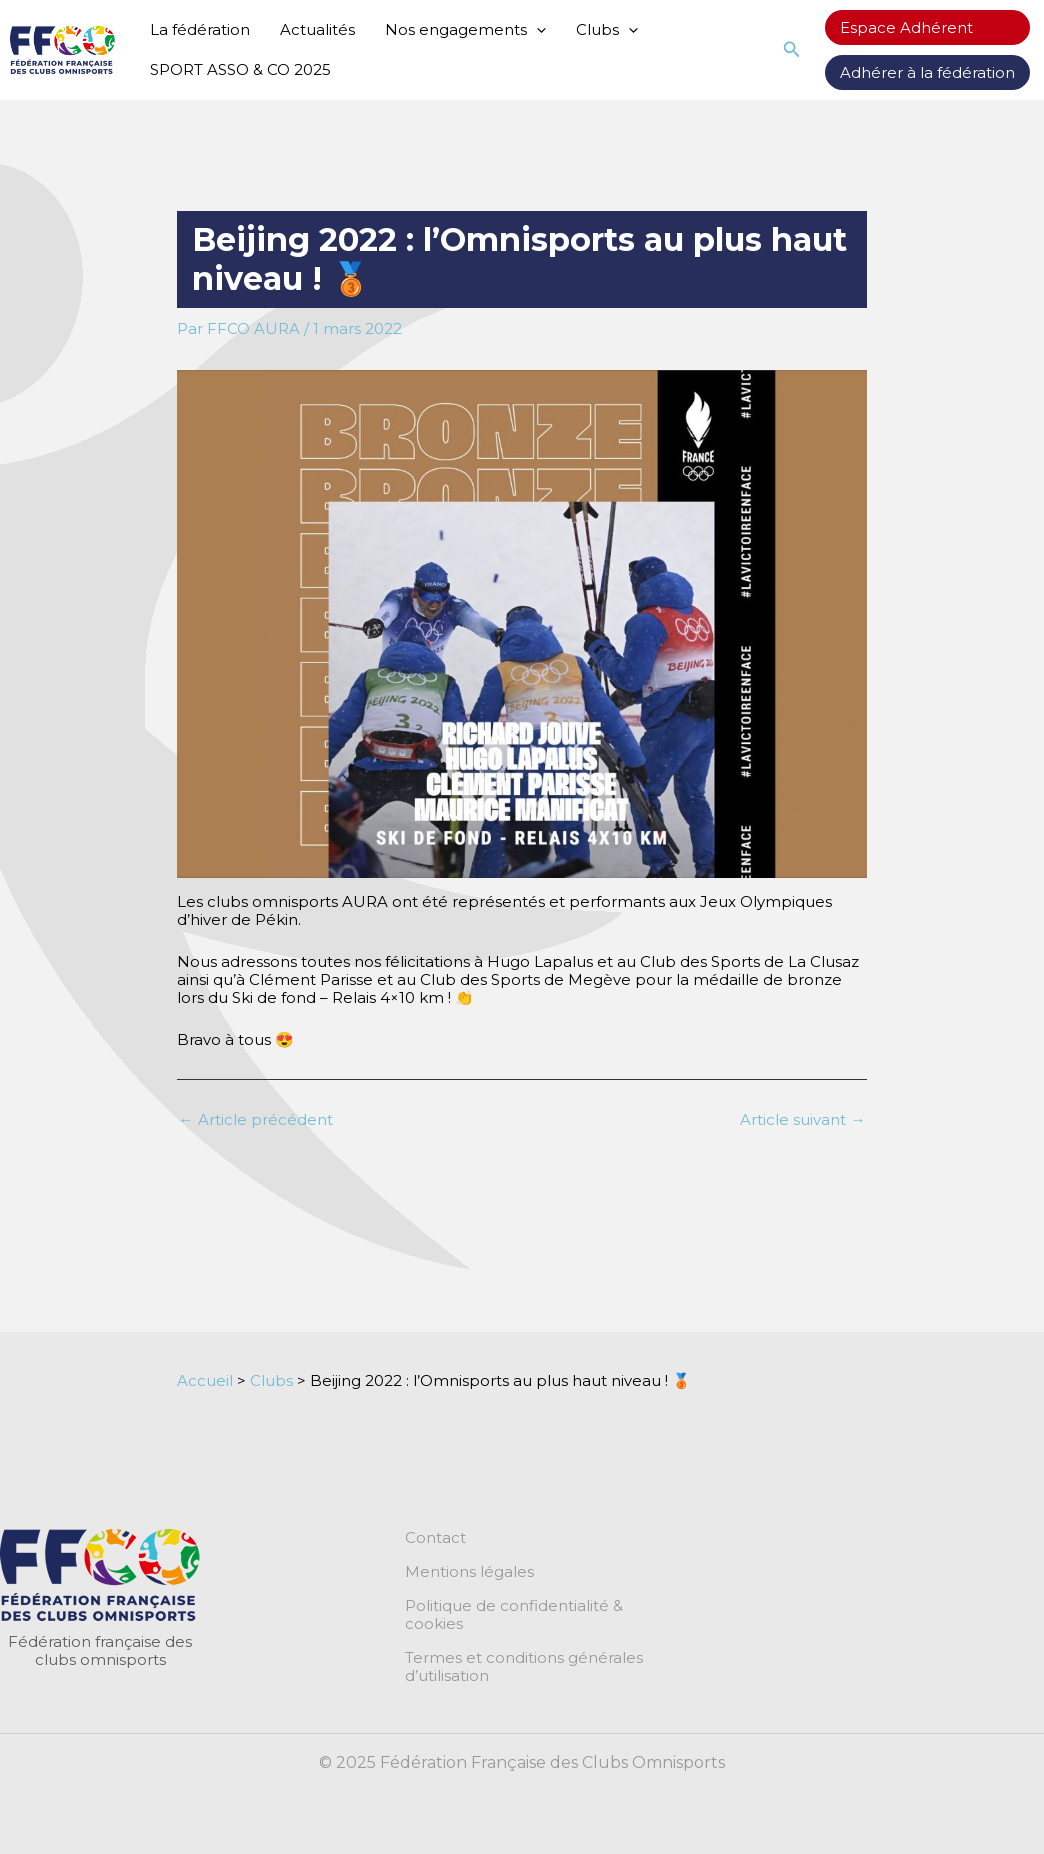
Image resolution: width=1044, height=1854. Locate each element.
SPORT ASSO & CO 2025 (240, 69)
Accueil (205, 1380)
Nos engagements (465, 30)
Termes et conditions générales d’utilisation (524, 1667)
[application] (536, 30)
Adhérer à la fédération (927, 72)
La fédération (200, 29)
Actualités (317, 29)
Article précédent (256, 1119)
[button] (792, 50)
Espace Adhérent (906, 27)
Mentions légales (469, 1572)
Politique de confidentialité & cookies (514, 1615)
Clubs (607, 30)
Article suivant (802, 1119)
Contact (435, 1538)
